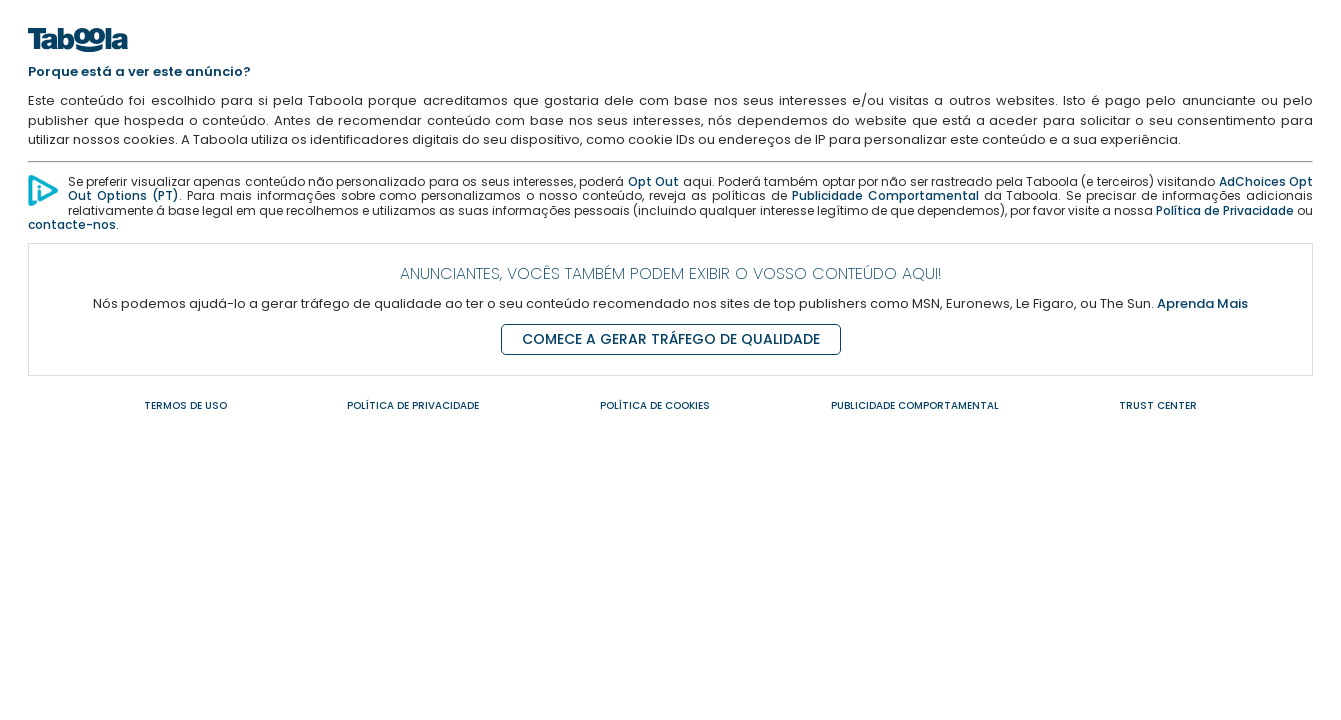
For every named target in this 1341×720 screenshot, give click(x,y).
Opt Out (653, 181)
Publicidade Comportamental (885, 195)
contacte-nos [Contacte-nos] (72, 224)
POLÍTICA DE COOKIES (655, 405)
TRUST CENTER (1158, 405)
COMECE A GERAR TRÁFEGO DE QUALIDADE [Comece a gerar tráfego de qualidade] (671, 339)
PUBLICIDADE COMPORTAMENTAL (915, 405)
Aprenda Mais (1202, 303)
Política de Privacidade (1225, 210)
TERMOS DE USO (185, 405)
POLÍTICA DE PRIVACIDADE (413, 405)
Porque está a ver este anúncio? (139, 71)
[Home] (78, 57)
